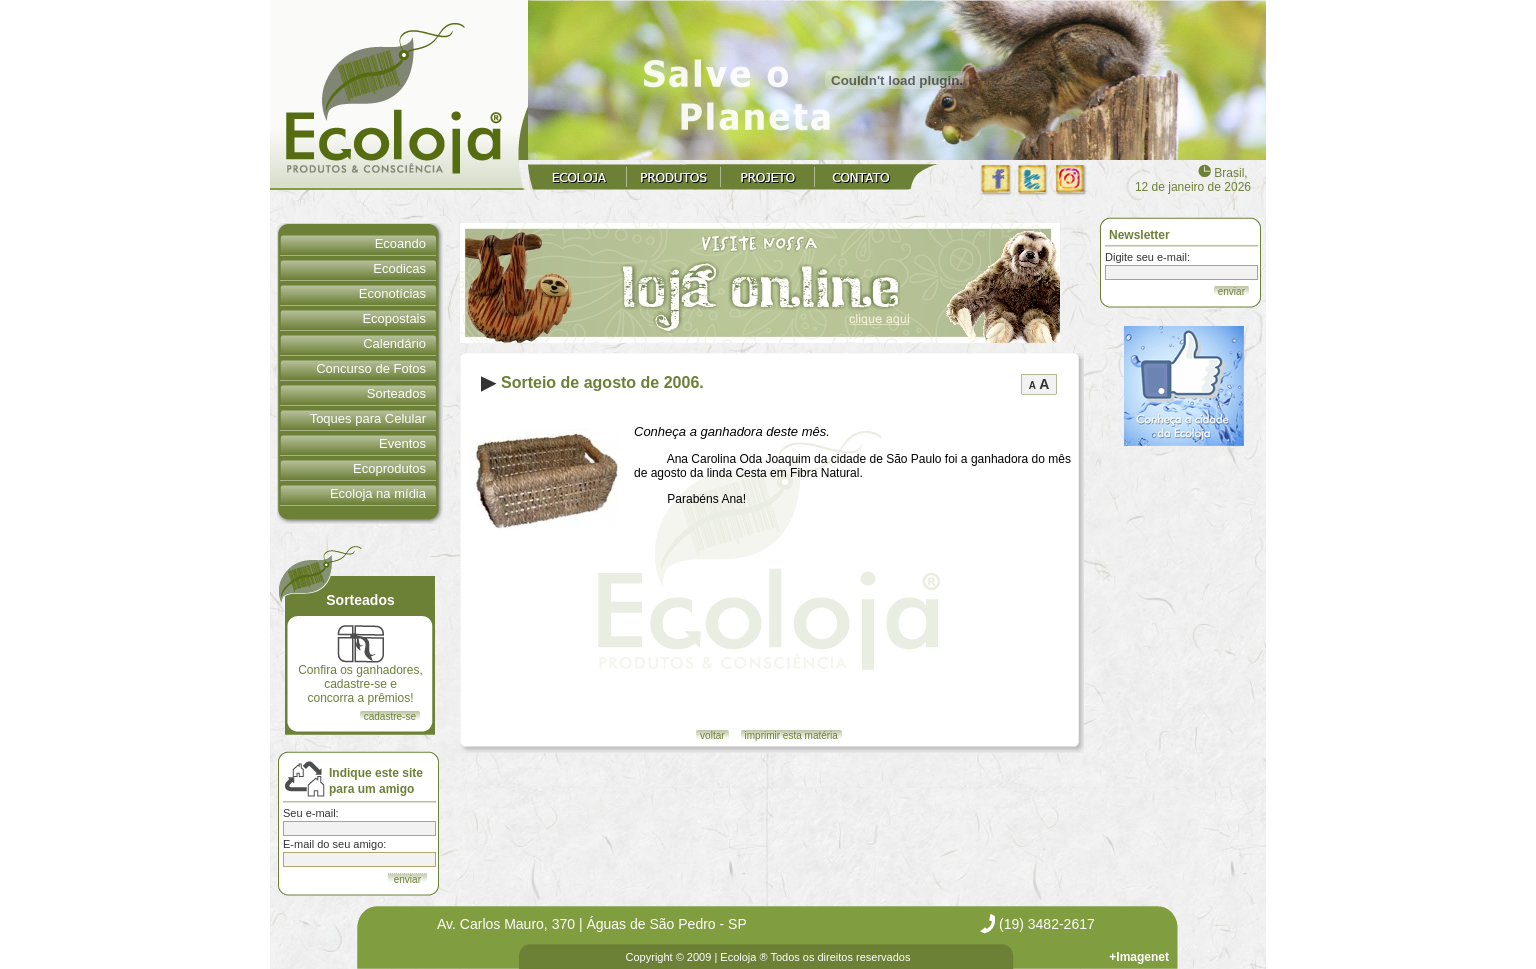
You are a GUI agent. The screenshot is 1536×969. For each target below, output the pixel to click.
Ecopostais (394, 318)
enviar (1231, 291)
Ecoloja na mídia (378, 493)
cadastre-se (390, 716)
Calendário (394, 343)
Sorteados (396, 393)
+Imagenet (1139, 957)
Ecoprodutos (389, 468)
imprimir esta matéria (791, 735)
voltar (712, 735)
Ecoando (400, 243)
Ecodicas (399, 268)
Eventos (402, 443)
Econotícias (392, 293)
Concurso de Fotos (371, 368)
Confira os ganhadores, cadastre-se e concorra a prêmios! (360, 665)
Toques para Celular (368, 418)
